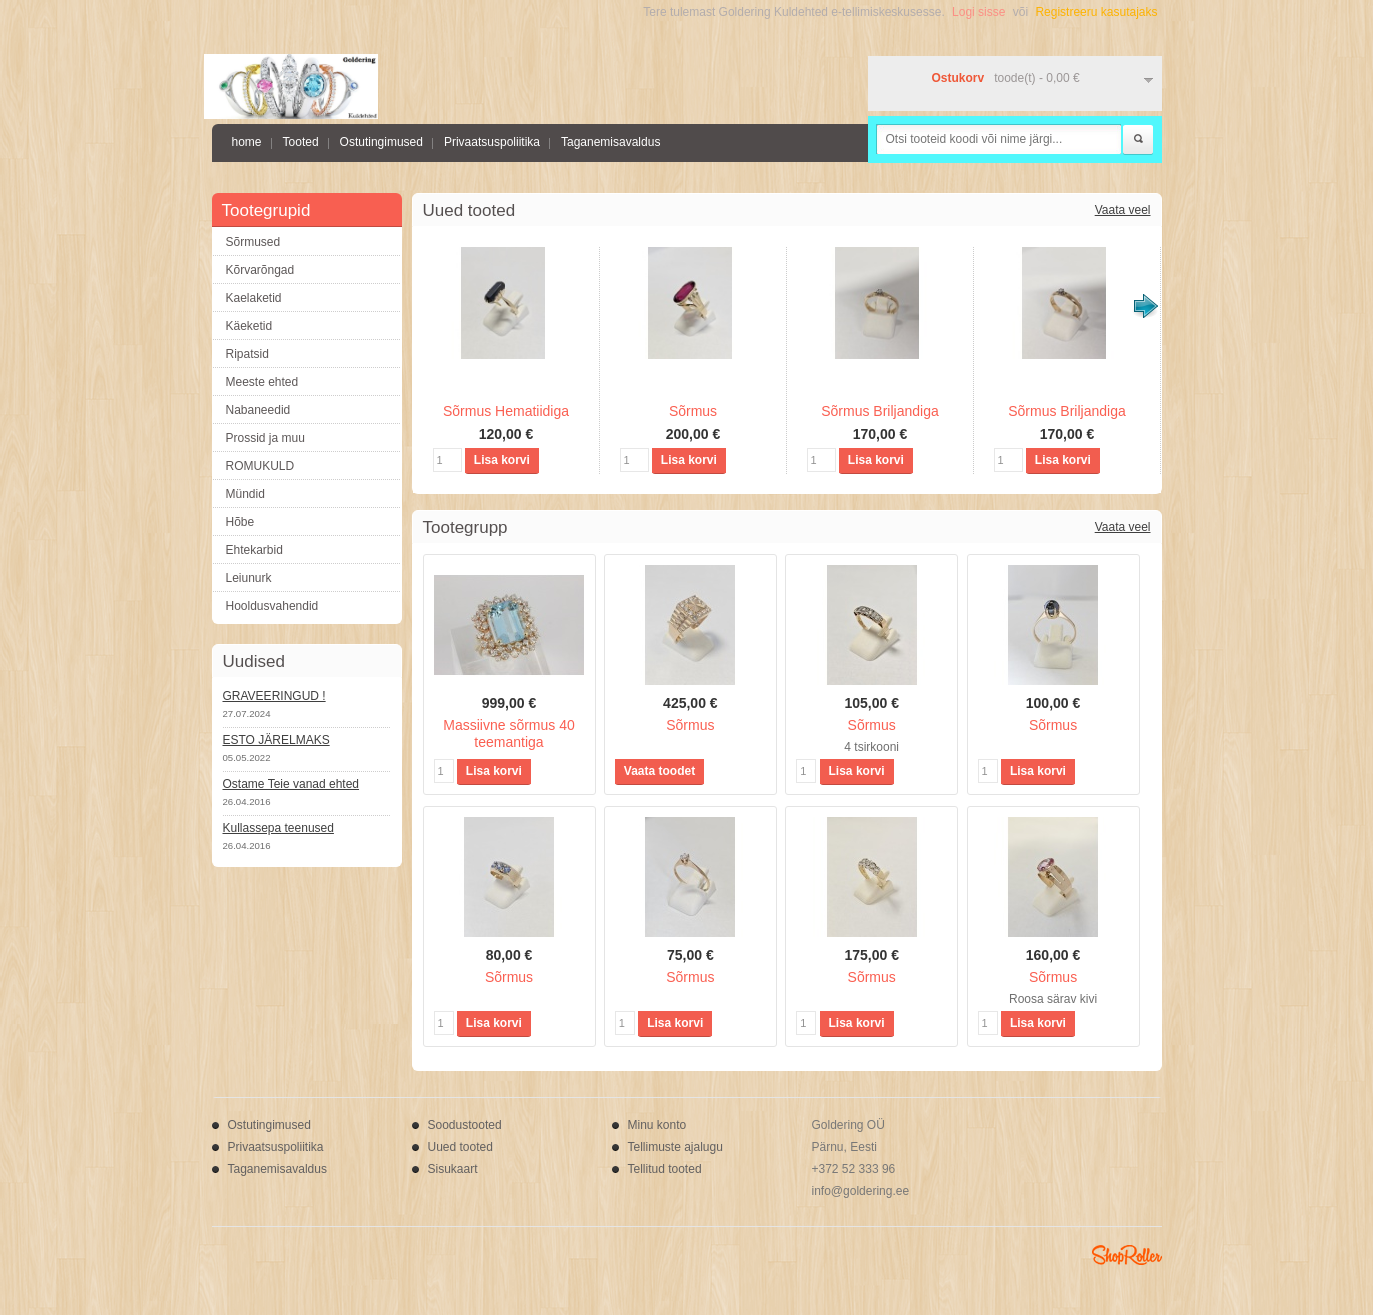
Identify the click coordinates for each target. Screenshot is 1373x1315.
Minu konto (657, 1125)
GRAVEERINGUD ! (274, 696)
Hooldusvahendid (272, 606)
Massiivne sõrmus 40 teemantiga (509, 733)
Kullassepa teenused (278, 828)
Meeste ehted (262, 382)
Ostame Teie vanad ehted (291, 784)
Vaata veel (1123, 210)
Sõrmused (253, 242)
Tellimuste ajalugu (675, 1147)
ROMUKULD (260, 466)
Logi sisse (978, 12)
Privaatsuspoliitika (492, 142)
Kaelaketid (254, 298)
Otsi (1138, 140)
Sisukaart (453, 1169)
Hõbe (240, 522)
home (247, 142)
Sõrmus (693, 411)
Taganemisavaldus (610, 142)
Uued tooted (460, 1147)
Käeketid (249, 326)
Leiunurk (249, 578)
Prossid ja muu (265, 438)
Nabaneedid (258, 410)
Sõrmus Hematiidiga (506, 411)
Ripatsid (247, 354)
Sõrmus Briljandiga (880, 411)
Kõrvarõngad (260, 270)
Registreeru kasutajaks (1096, 12)
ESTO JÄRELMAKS (276, 740)
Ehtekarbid (254, 550)
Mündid (245, 494)
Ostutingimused (381, 142)
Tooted (301, 142)
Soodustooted (465, 1125)
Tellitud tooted (665, 1169)
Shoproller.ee (1127, 1255)
